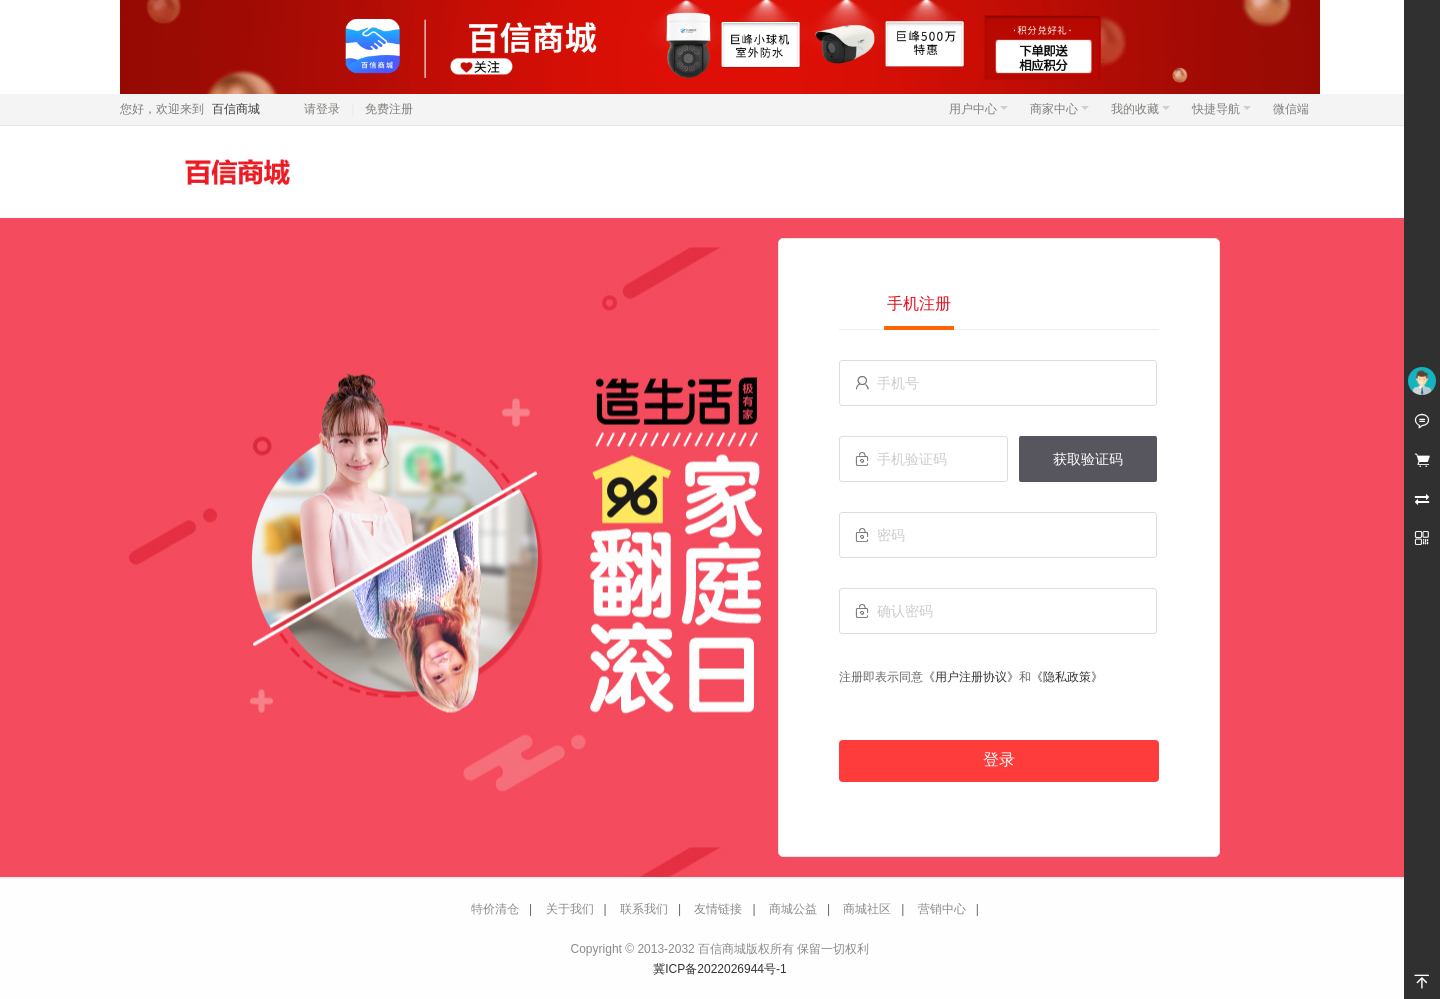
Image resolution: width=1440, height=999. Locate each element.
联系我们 (644, 909)
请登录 (322, 109)
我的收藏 (1140, 109)
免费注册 (389, 109)
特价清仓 (495, 909)
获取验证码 (1088, 459)
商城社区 (867, 909)
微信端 (1291, 109)
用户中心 (978, 109)
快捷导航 (1221, 109)
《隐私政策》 (1067, 677)
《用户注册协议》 (971, 677)
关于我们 (570, 909)
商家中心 (1059, 109)
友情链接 (718, 909)
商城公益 (793, 909)
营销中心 (942, 909)
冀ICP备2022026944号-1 (719, 969)
